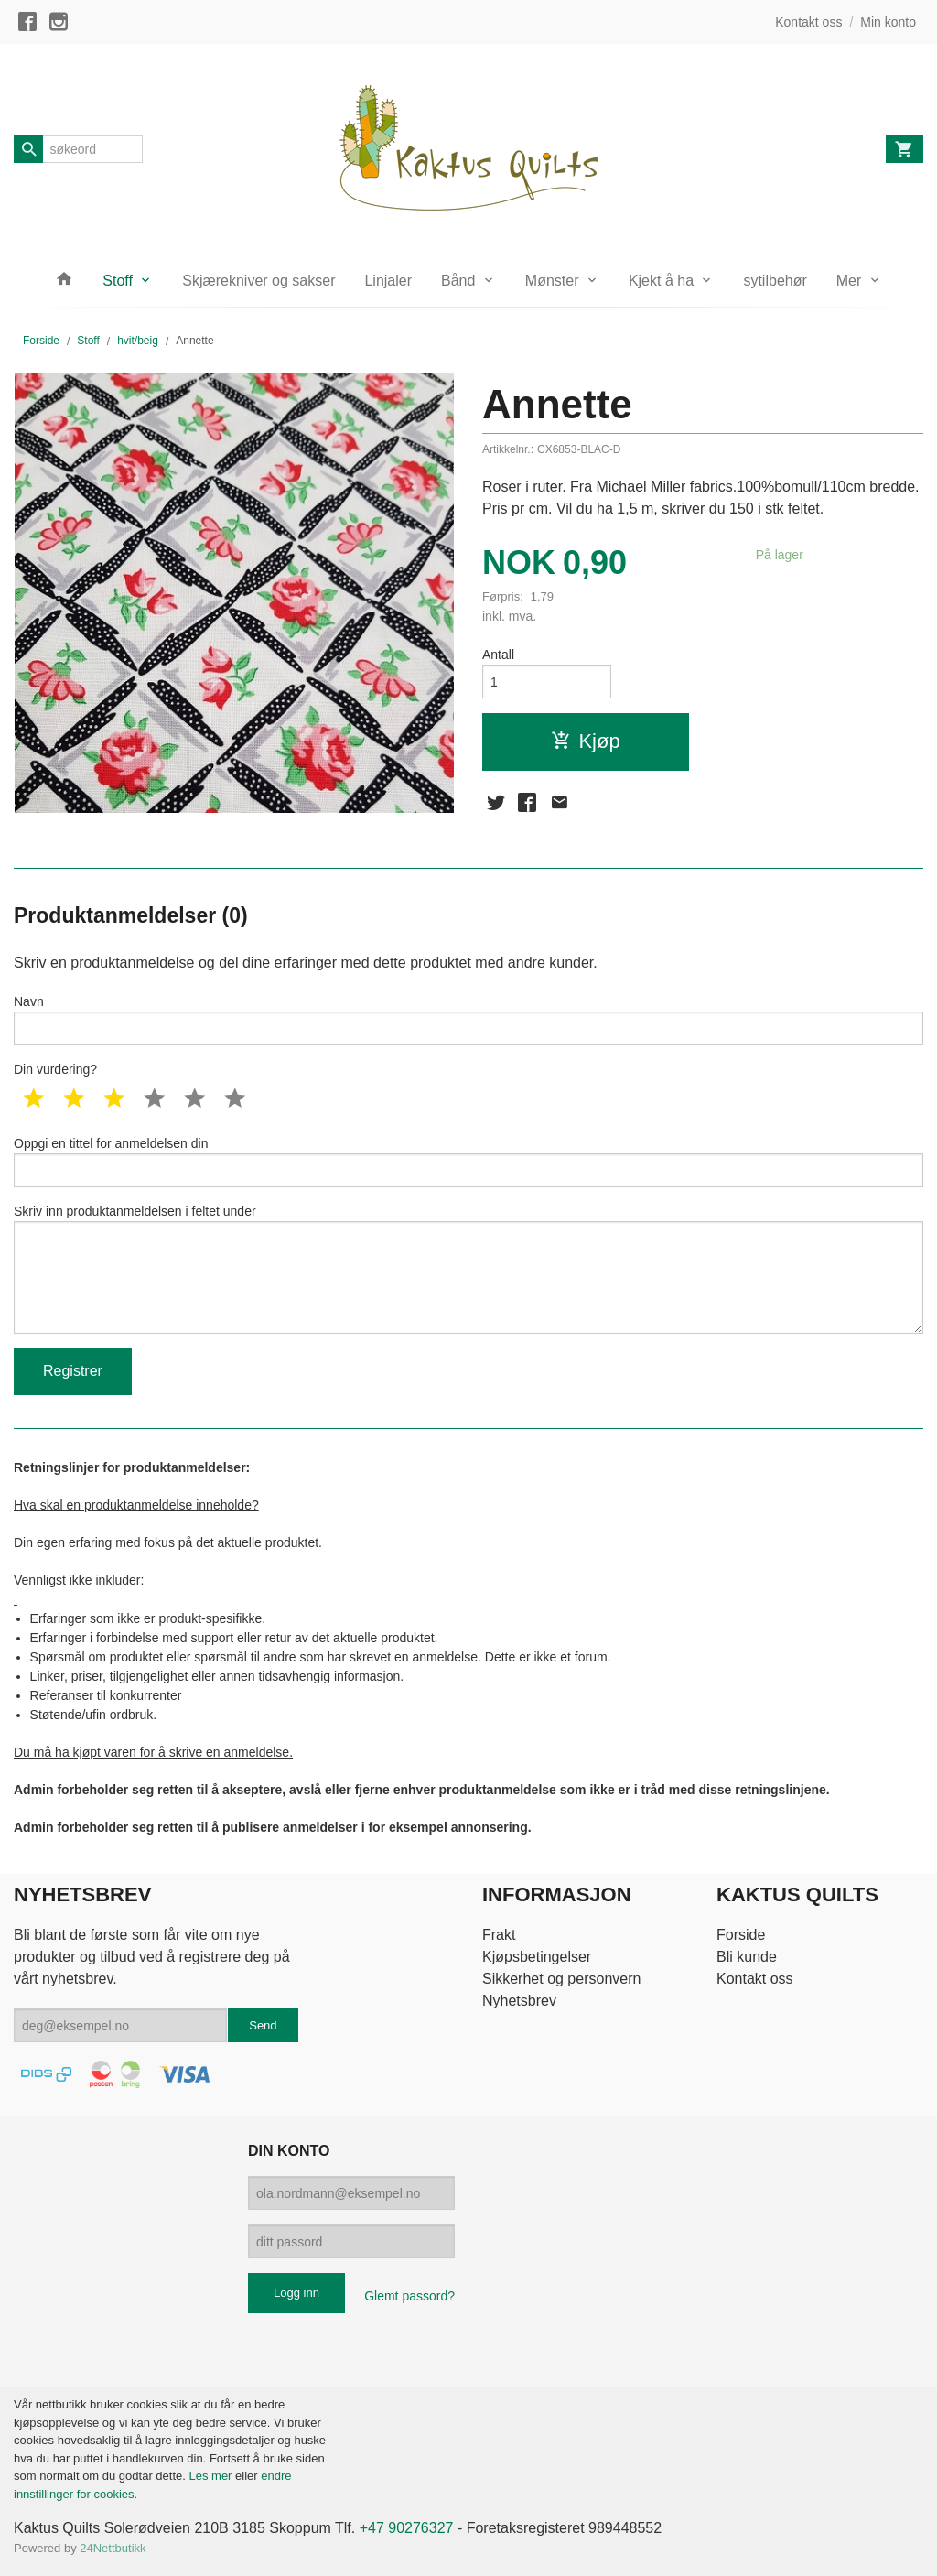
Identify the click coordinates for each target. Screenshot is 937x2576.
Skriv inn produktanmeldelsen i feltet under (468, 1269)
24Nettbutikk (112, 2548)
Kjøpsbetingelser (536, 1956)
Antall (498, 654)
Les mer (211, 2476)
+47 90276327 (407, 2528)
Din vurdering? (55, 1069)
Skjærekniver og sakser (258, 280)
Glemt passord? (409, 2296)
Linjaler (388, 280)
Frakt (498, 1935)
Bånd (458, 280)
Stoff (117, 280)
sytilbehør (774, 280)
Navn (468, 1019)
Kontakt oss (754, 1978)
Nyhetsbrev (519, 2000)
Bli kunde (746, 1956)
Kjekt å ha (661, 280)
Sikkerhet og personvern (561, 1978)
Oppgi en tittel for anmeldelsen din (468, 1161)
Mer (849, 280)
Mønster (552, 280)
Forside (41, 340)
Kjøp (585, 741)
